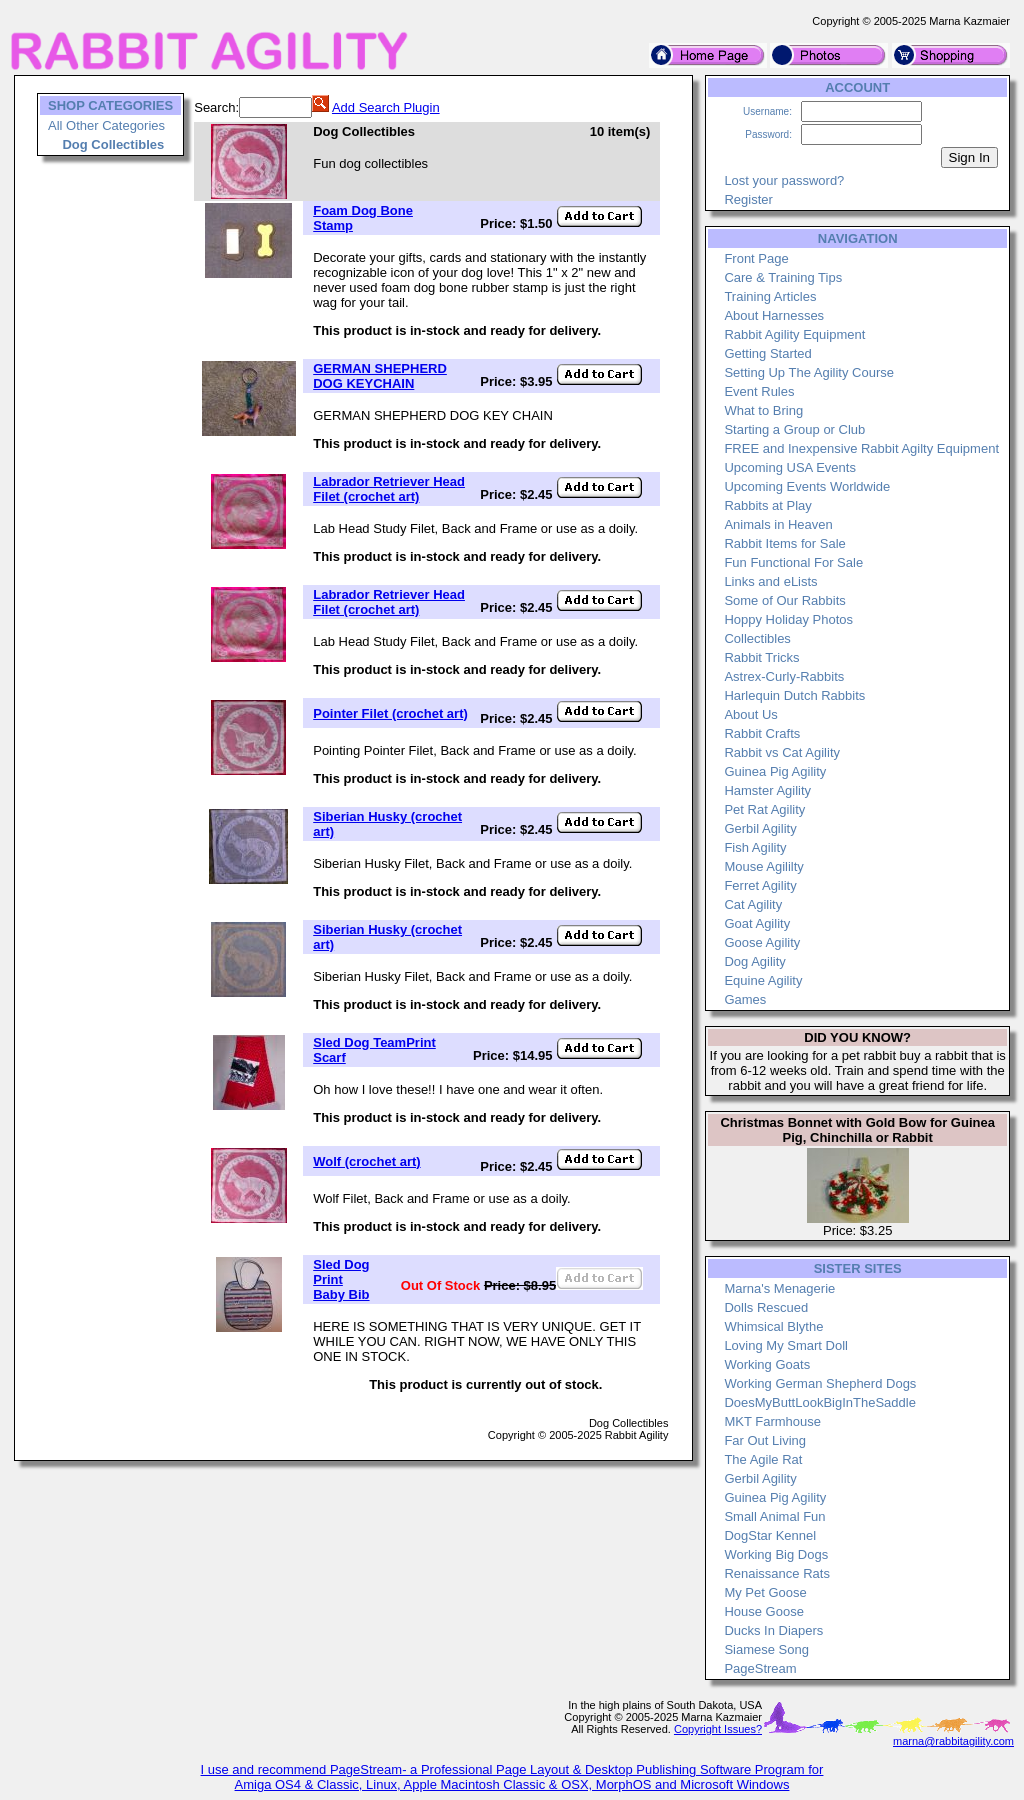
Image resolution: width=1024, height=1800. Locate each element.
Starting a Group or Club (794, 429)
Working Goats (767, 1364)
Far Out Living (765, 1440)
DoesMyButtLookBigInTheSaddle (820, 1402)
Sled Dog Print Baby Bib (341, 1279)
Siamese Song (766, 1649)
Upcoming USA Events (790, 467)
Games (745, 999)
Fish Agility (755, 847)
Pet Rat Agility (764, 809)
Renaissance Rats (777, 1573)
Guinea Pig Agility (775, 771)
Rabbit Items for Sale (784, 543)
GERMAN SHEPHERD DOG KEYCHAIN (380, 376)
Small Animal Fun (774, 1516)
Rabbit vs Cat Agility (782, 752)
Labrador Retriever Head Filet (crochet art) (389, 489)
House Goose (764, 1611)
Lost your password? (784, 180)
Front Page (756, 258)
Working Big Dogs (776, 1554)
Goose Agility (762, 942)
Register (748, 199)
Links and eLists (770, 581)
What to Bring (763, 410)
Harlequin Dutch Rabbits (794, 695)
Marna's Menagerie (779, 1288)
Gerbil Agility (760, 828)
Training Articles (770, 296)
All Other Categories (106, 125)
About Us (750, 714)
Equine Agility (763, 980)
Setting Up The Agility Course (809, 372)
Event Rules (759, 391)
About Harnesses (774, 315)
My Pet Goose (765, 1592)
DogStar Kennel (770, 1535)
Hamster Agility (767, 790)
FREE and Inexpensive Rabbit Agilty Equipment (861, 448)
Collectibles (757, 638)
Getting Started (767, 353)
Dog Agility (754, 961)
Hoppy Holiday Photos (788, 619)
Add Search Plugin (386, 107)
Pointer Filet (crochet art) (390, 713)
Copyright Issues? (718, 1729)
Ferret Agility (760, 885)
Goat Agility (757, 923)
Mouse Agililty (763, 866)
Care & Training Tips (783, 277)
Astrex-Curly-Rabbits (784, 676)
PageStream (760, 1668)
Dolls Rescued (766, 1307)
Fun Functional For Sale (793, 562)
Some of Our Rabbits (784, 600)
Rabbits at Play (767, 505)
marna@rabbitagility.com (953, 1741)
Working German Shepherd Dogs (820, 1383)
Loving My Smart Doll (786, 1345)
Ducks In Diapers (773, 1630)
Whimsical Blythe (773, 1326)
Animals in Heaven (778, 524)
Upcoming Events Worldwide (807, 486)
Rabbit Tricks (761, 657)
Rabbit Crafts (762, 733)
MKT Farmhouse (772, 1421)
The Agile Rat (763, 1459)
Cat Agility (753, 904)
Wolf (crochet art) (366, 1161)
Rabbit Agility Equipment (794, 334)
